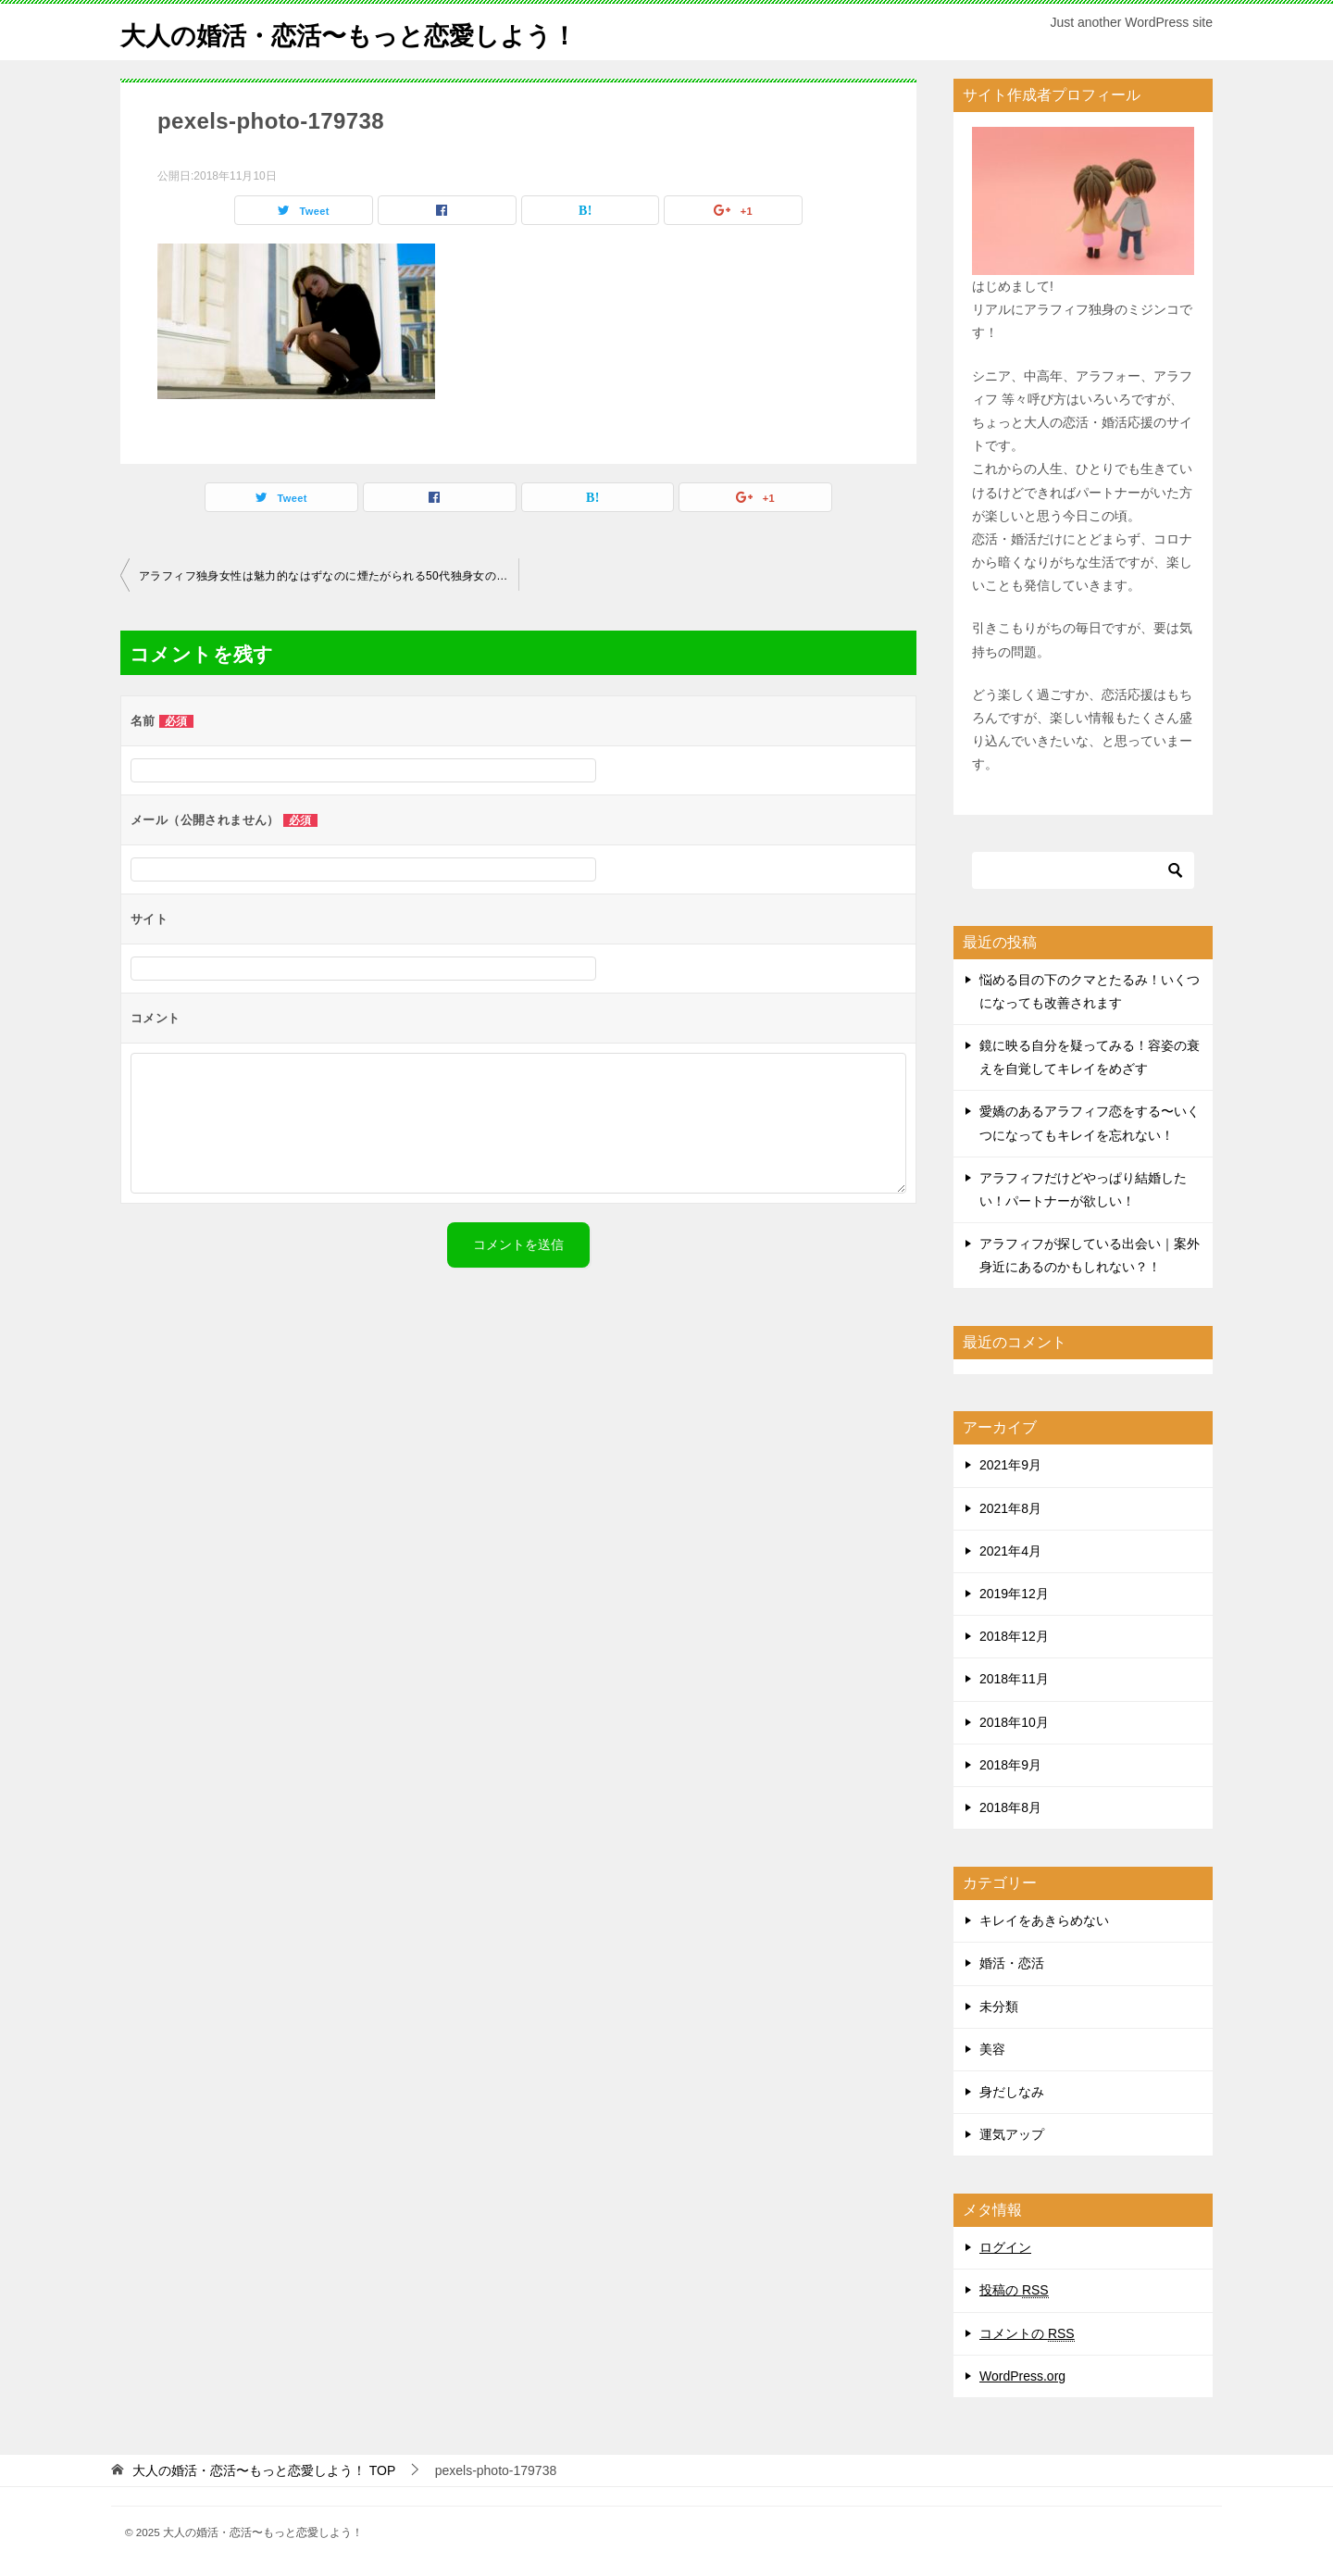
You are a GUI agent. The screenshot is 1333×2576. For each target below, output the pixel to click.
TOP (263, 2470)
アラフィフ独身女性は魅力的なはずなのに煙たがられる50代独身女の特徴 (328, 575)
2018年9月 (1010, 1764)
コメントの (1027, 2334)
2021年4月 (1010, 1551)
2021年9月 (1010, 1464)
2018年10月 (1014, 1722)
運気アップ (1011, 2134)
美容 (992, 2049)
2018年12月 (1014, 1636)
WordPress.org (1022, 2376)
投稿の (1014, 2290)
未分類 (998, 2006)
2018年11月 (1014, 1678)
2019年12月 (1014, 1593)
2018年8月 (1010, 1807)
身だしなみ (1011, 2091)
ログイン (1005, 2247)
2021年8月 (1010, 1508)
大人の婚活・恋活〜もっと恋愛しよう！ (373, 32)
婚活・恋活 (1011, 1963)
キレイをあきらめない (1044, 1920)
